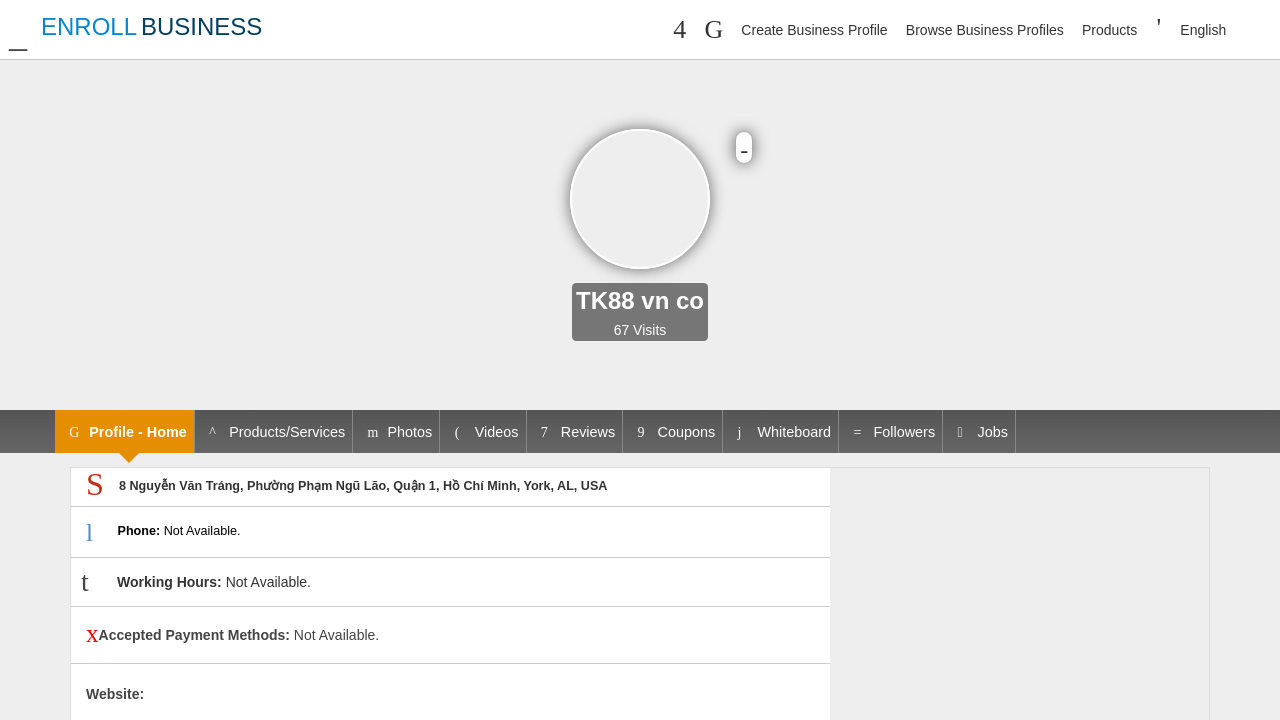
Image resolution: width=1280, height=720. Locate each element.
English (1203, 30)
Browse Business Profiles (985, 30)
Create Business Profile (814, 30)
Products (1109, 30)
